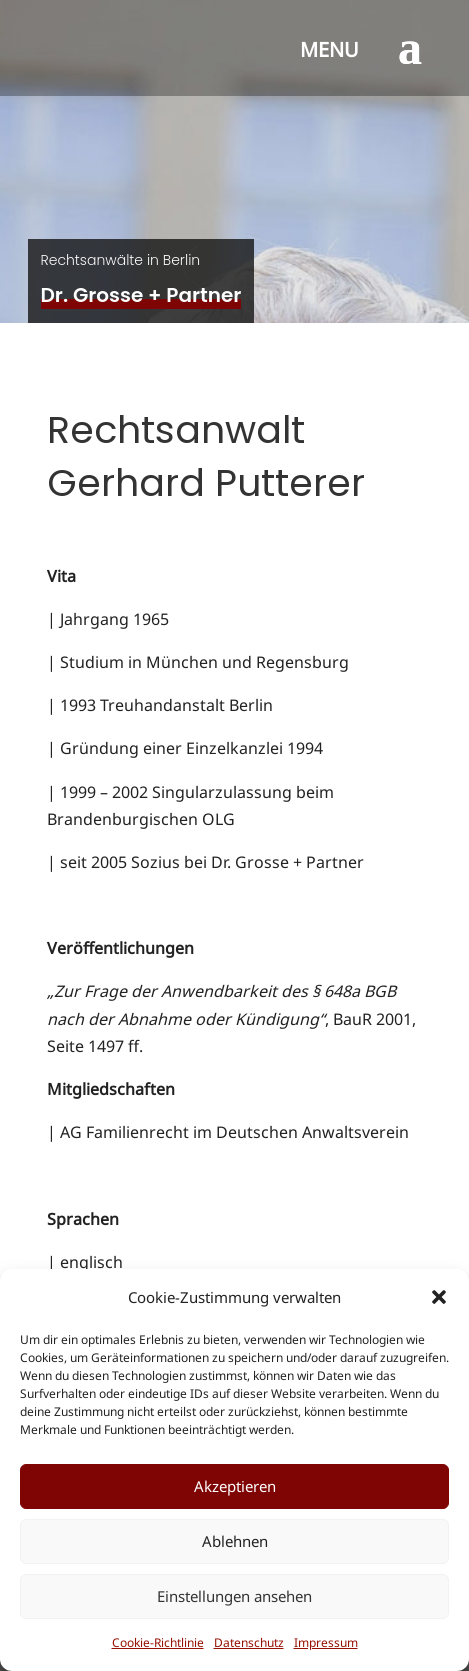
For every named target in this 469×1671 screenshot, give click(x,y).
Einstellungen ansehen (234, 1596)
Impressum (326, 1642)
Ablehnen (235, 1541)
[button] (439, 1297)
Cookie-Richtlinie (158, 1642)
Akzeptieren (235, 1486)
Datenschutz (249, 1642)
